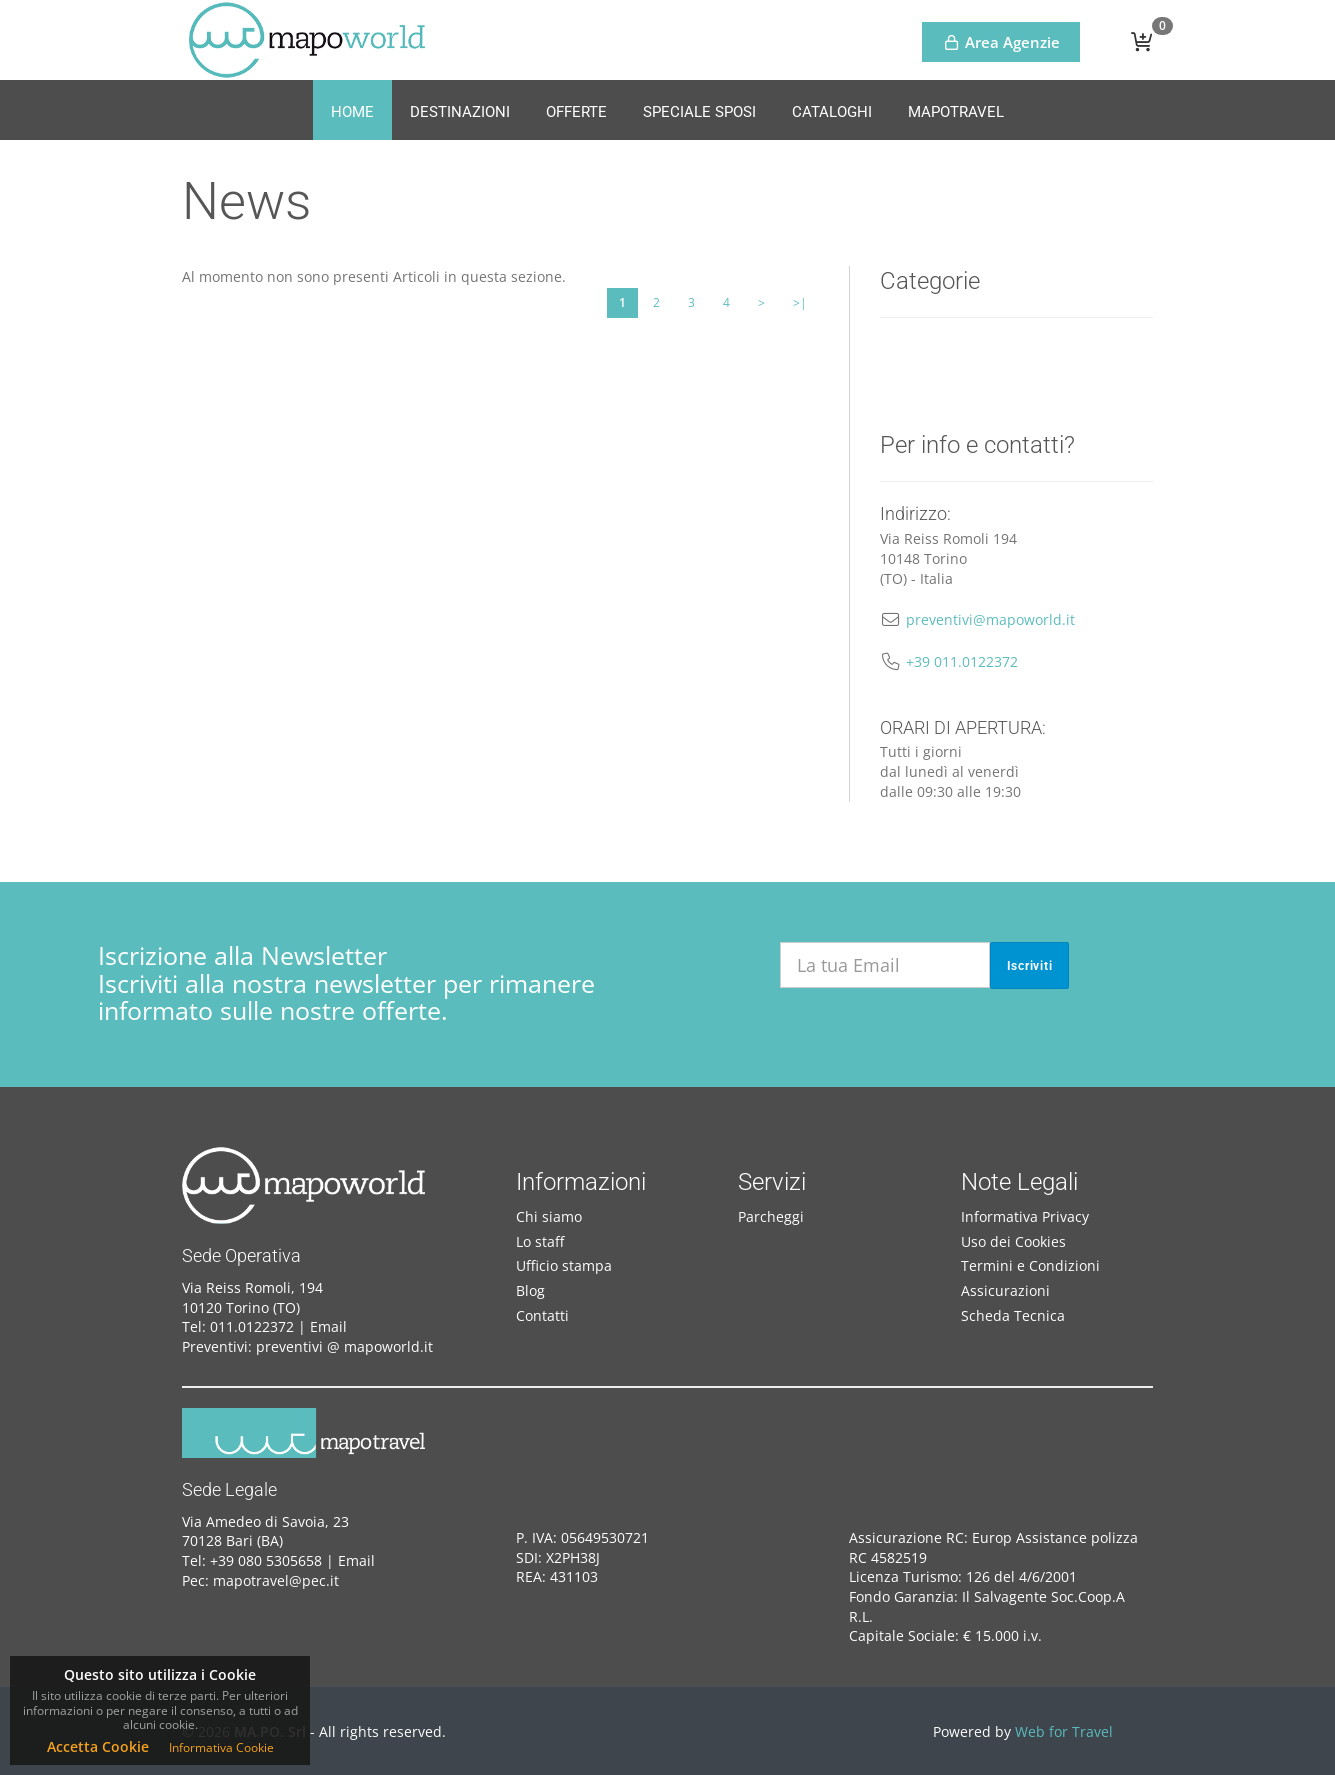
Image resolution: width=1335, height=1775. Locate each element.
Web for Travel (1064, 1731)
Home (352, 112)
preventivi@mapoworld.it (990, 619)
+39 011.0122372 (962, 661)
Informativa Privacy (1025, 1216)
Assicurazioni (1005, 1290)
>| (800, 302)
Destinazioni (460, 112)
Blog (530, 1290)
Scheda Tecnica (1013, 1315)
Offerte (576, 112)
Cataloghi (832, 112)
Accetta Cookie (98, 1746)
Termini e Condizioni (1030, 1265)
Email (328, 1326)
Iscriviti (1030, 966)
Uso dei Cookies (1013, 1241)
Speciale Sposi (699, 112)
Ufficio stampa (564, 1265)
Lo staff (540, 1241)
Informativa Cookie (221, 1747)
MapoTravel (956, 112)
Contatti (542, 1315)
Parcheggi (771, 1216)
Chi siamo (549, 1216)
